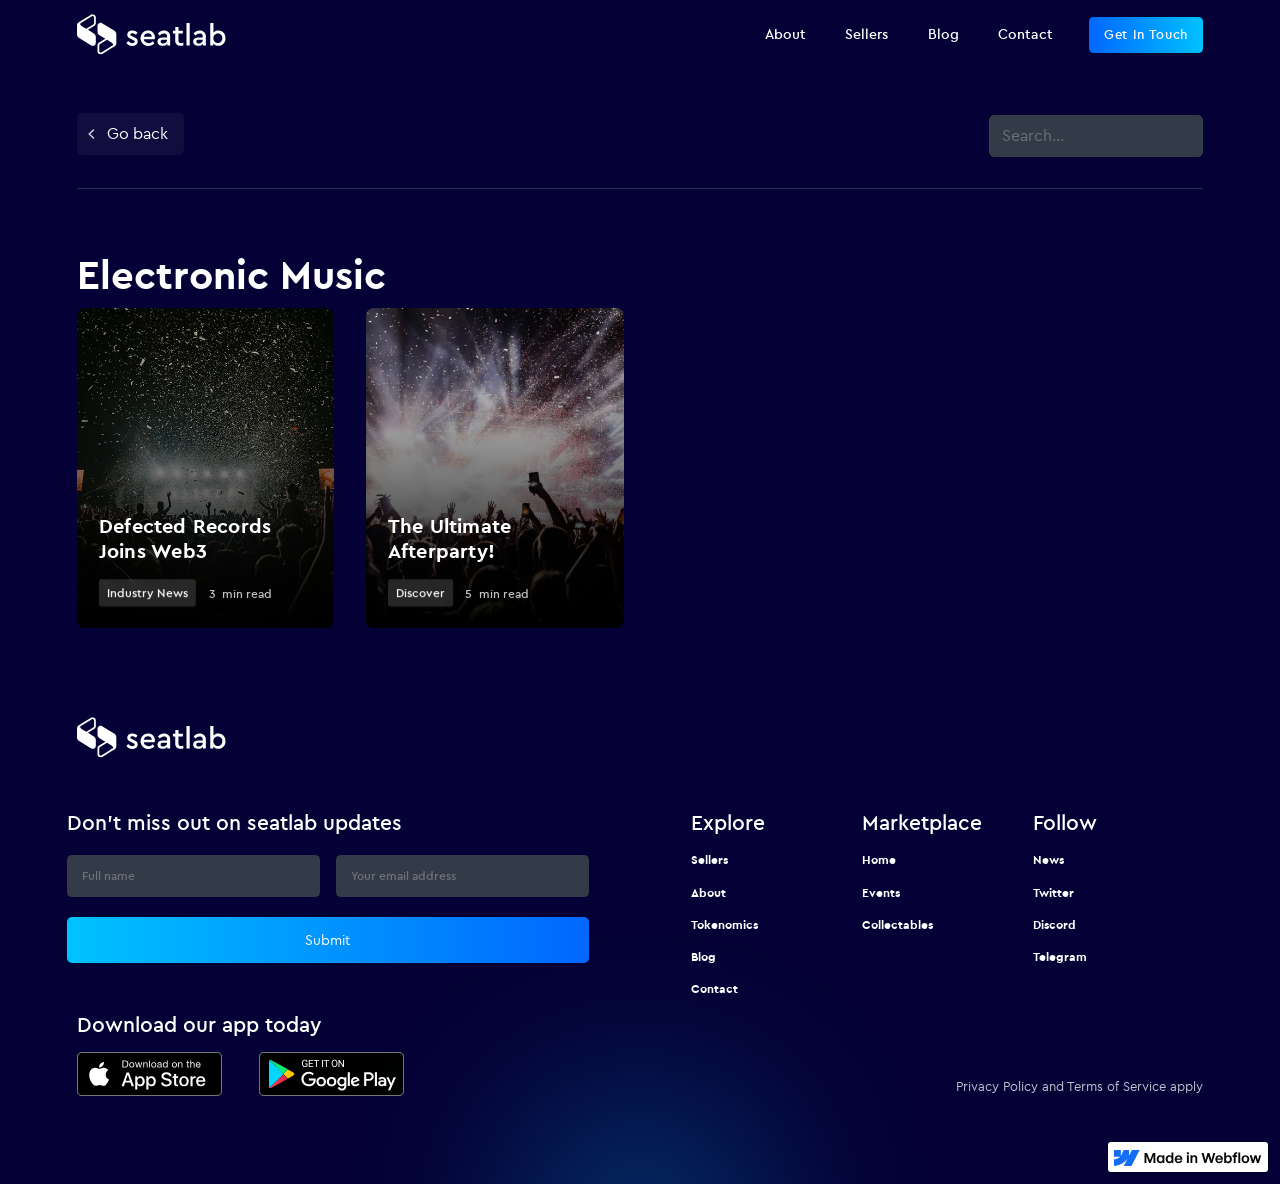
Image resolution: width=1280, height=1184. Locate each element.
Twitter (1053, 892)
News (1048, 859)
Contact (714, 988)
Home (879, 859)
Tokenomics (724, 924)
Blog (703, 956)
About (708, 892)
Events (881, 892)
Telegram (1060, 956)
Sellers (709, 859)
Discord (1054, 924)
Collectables (897, 924)
